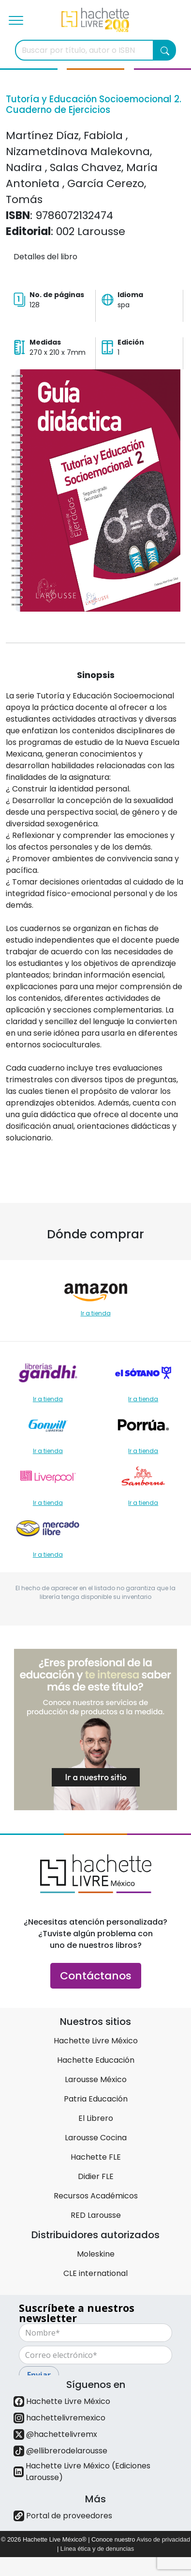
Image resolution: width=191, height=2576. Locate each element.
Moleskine (96, 2254)
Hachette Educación (95, 2060)
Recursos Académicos (96, 2195)
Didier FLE (96, 2176)
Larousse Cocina (96, 2137)
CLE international (95, 2273)
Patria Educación (96, 2098)
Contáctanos (96, 1975)
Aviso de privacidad (163, 2539)
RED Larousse (96, 2215)
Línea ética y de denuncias (97, 2548)
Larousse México (96, 2079)
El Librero (95, 2118)
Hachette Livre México (96, 2040)
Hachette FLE (96, 2157)
